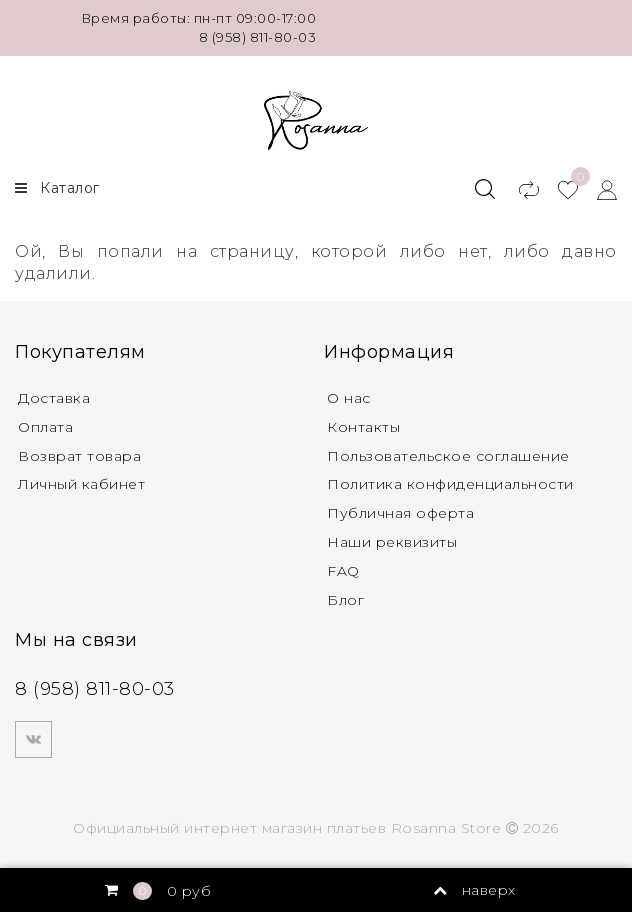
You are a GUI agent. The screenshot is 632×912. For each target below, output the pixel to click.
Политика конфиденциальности (450, 484)
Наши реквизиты (392, 542)
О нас (349, 398)
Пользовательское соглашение (448, 456)
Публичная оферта (400, 513)
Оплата (45, 427)
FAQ (343, 571)
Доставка (54, 398)
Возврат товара (79, 456)
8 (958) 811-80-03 (258, 37)
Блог (345, 600)
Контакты (363, 427)
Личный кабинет (81, 484)
